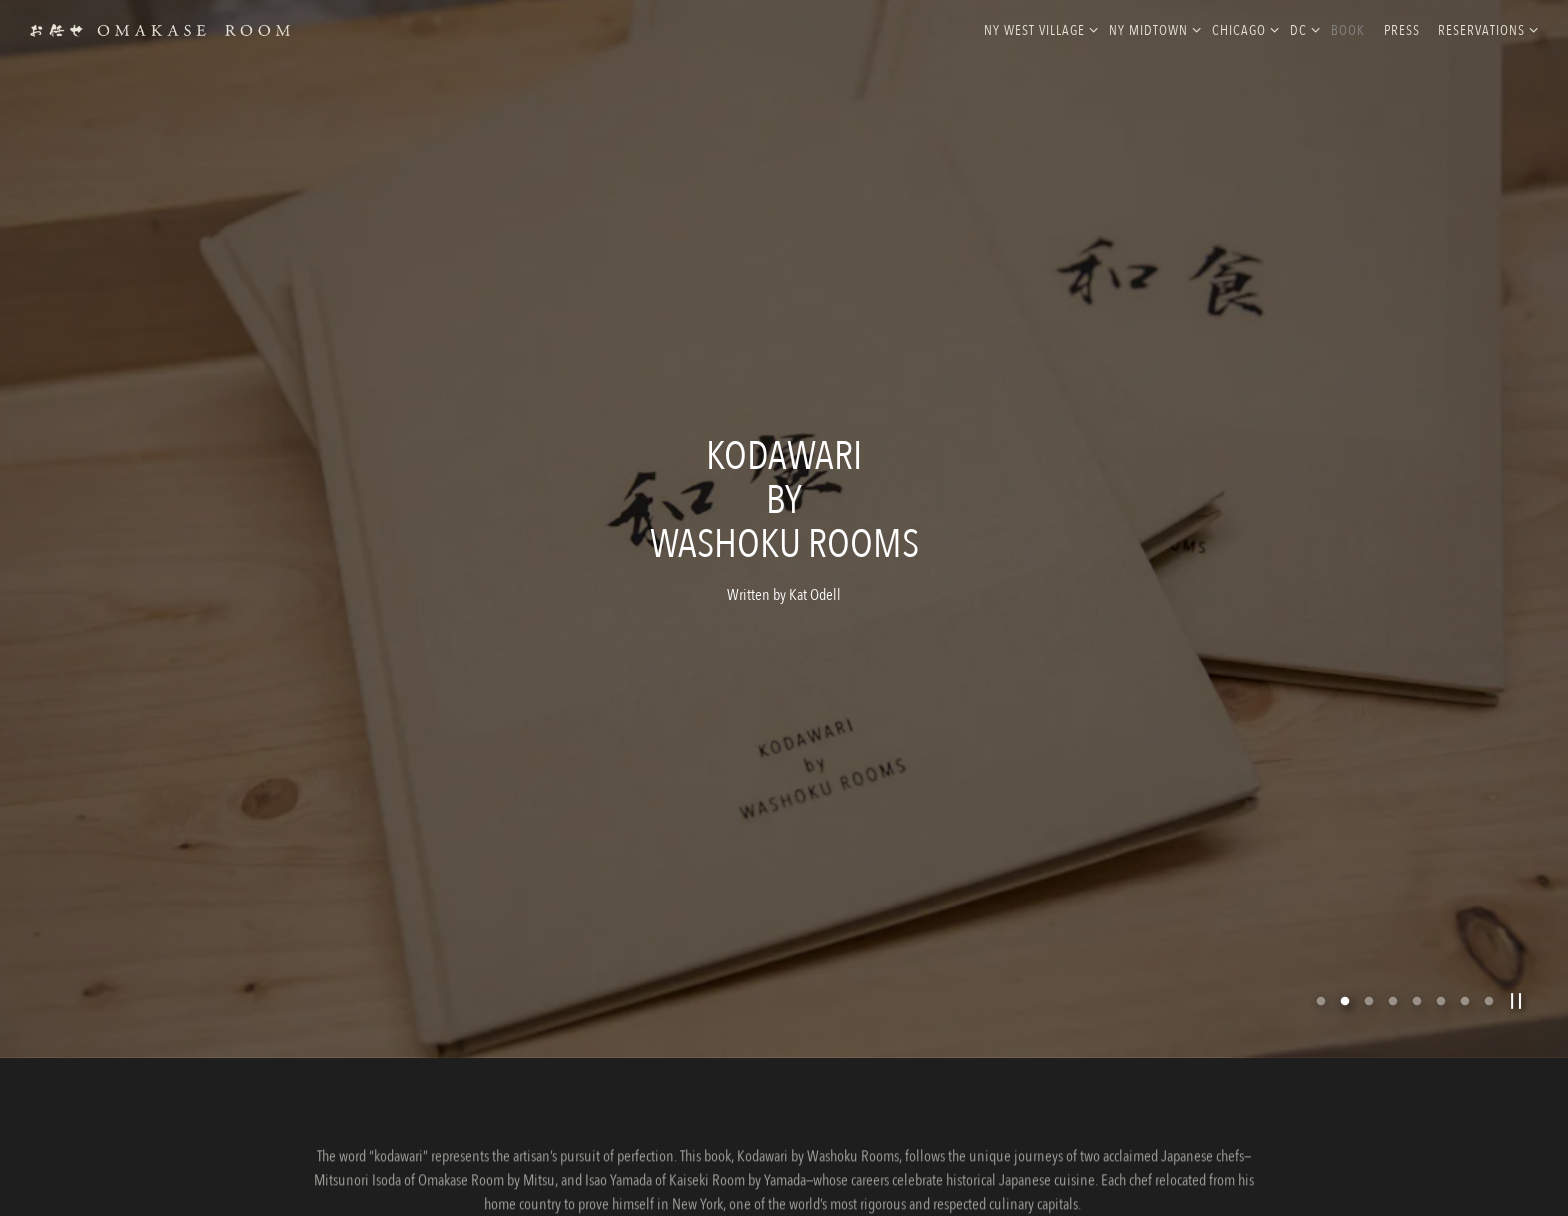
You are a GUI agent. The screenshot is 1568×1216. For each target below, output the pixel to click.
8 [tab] (1489, 964)
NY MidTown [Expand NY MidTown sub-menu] (1151, 29)
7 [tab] (1465, 964)
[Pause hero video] (1516, 963)
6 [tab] (1441, 964)
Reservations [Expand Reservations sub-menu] (1484, 29)
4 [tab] (1393, 964)
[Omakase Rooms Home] (160, 29)
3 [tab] (1369, 964)
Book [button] (1348, 30)
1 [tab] (1321, 964)
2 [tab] (1345, 964)
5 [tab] (1417, 964)
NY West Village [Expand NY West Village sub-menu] (1037, 29)
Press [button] (1402, 30)
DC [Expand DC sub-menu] (1301, 29)
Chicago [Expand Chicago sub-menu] (1242, 29)
